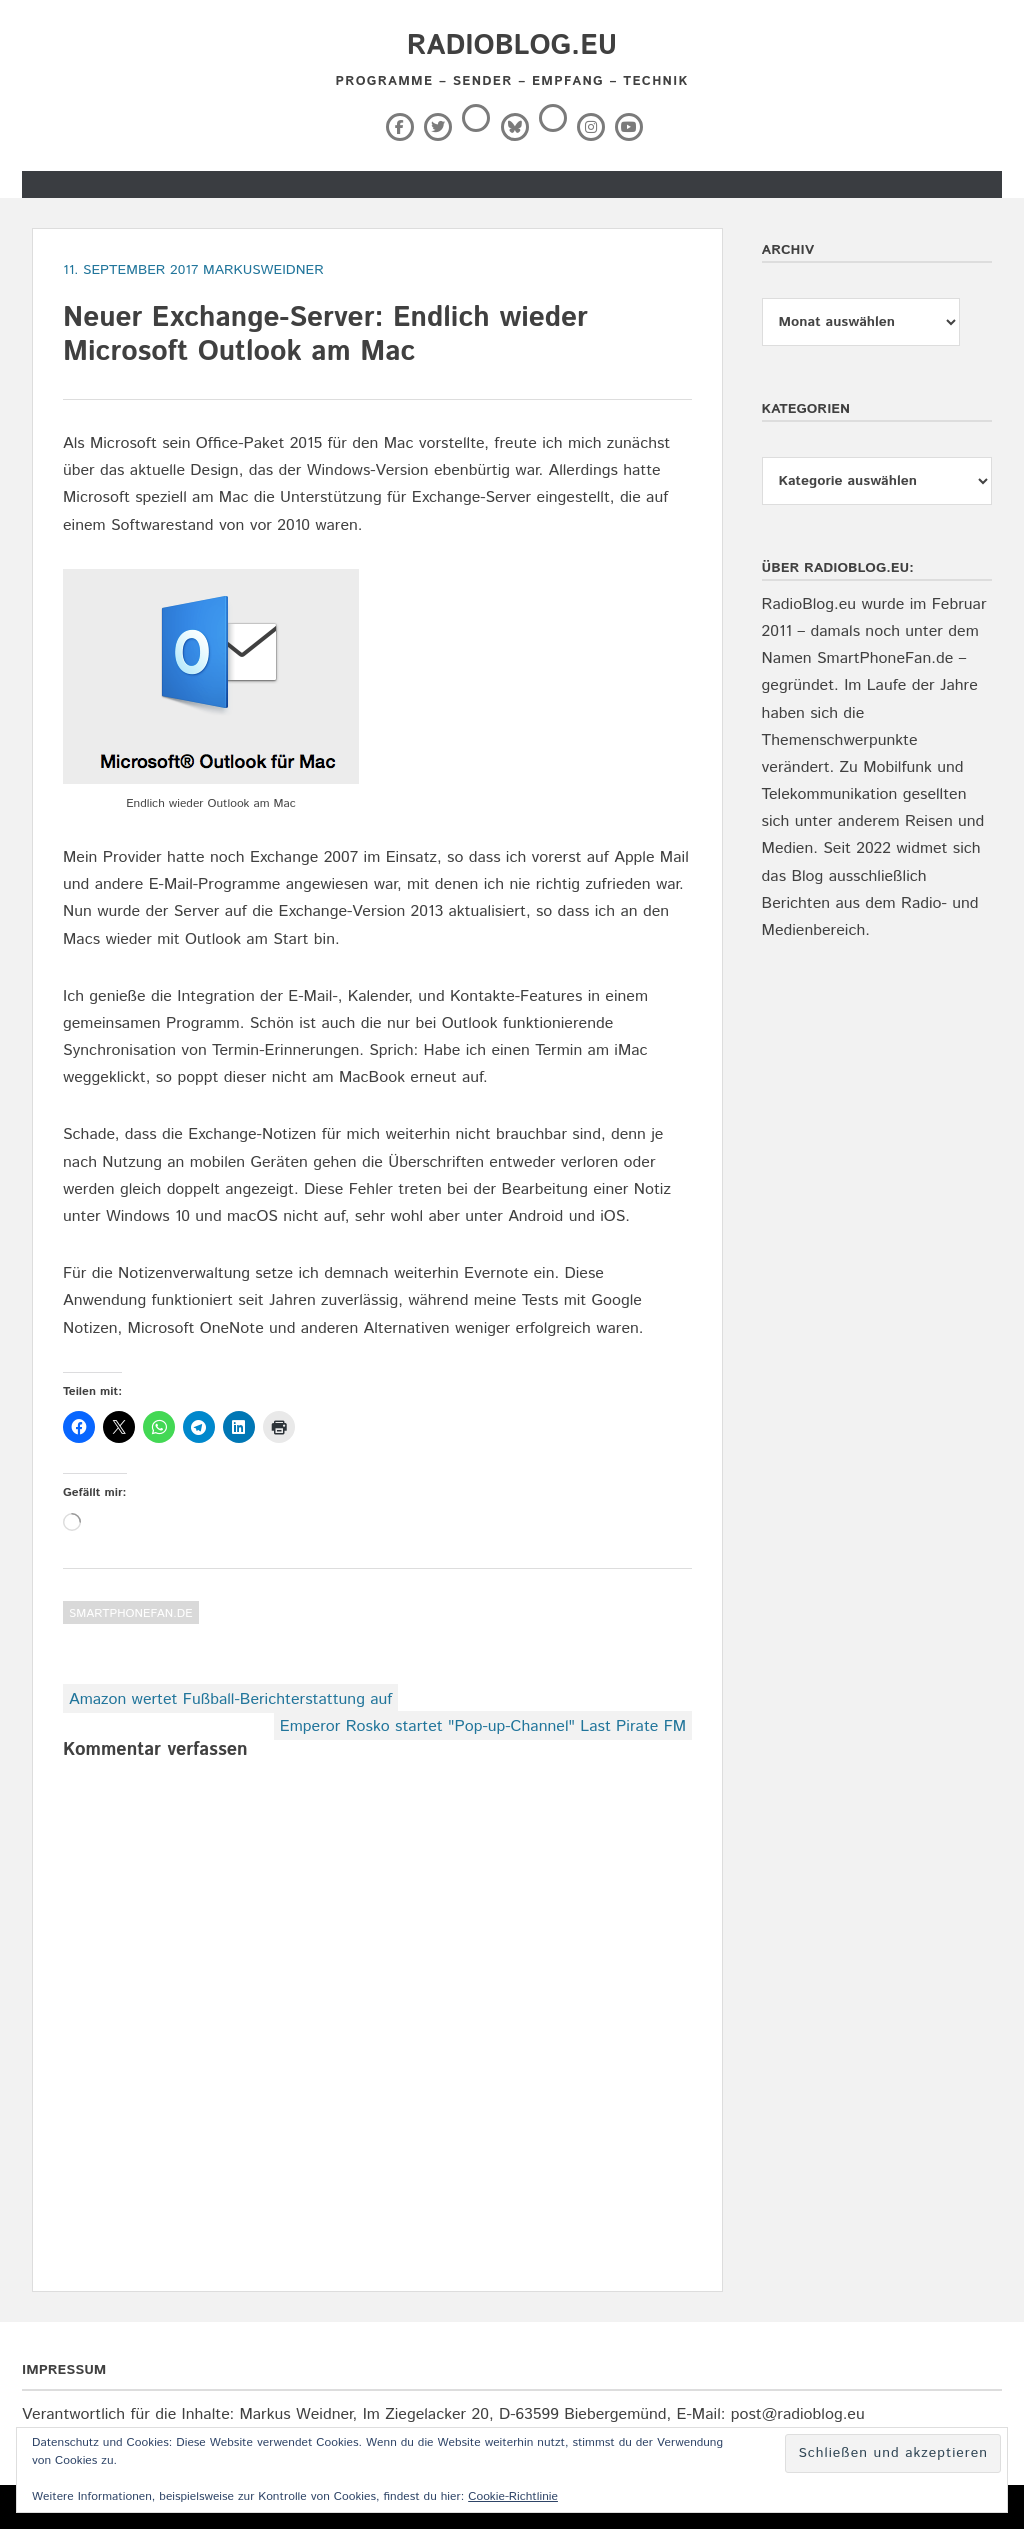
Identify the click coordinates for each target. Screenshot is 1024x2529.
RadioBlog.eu (512, 46)
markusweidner (263, 270)
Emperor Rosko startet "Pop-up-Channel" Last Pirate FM (483, 1726)
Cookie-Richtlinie (513, 2496)
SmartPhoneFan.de (131, 1613)
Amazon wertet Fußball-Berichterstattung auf (230, 1699)
